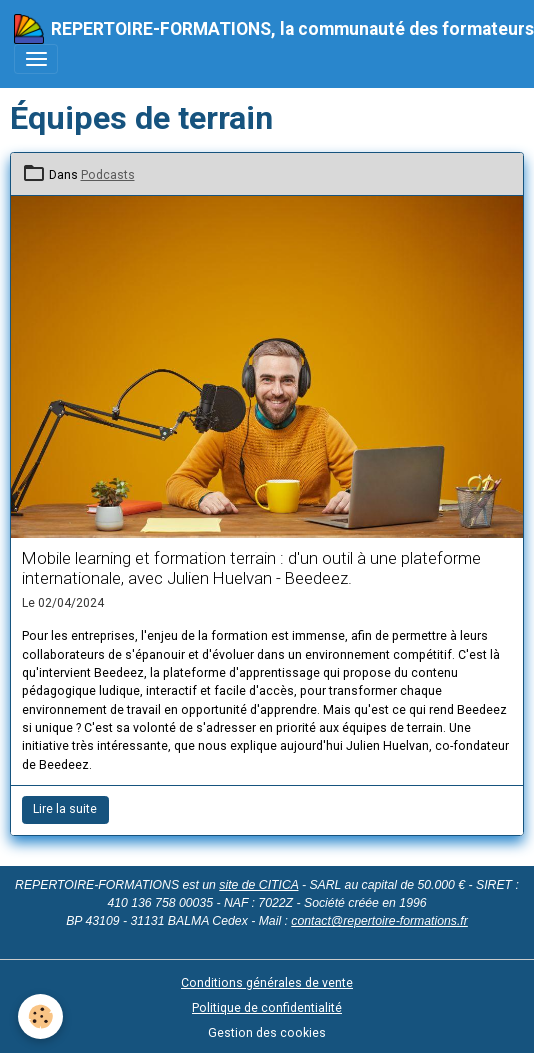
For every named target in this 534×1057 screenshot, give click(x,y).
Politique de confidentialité (267, 1008)
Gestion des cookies (267, 1033)
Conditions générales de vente (267, 983)
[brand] (260, 29)
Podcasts (108, 175)
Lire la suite (65, 809)
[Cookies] (40, 1016)
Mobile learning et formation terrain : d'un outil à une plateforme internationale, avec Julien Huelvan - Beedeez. (251, 568)
